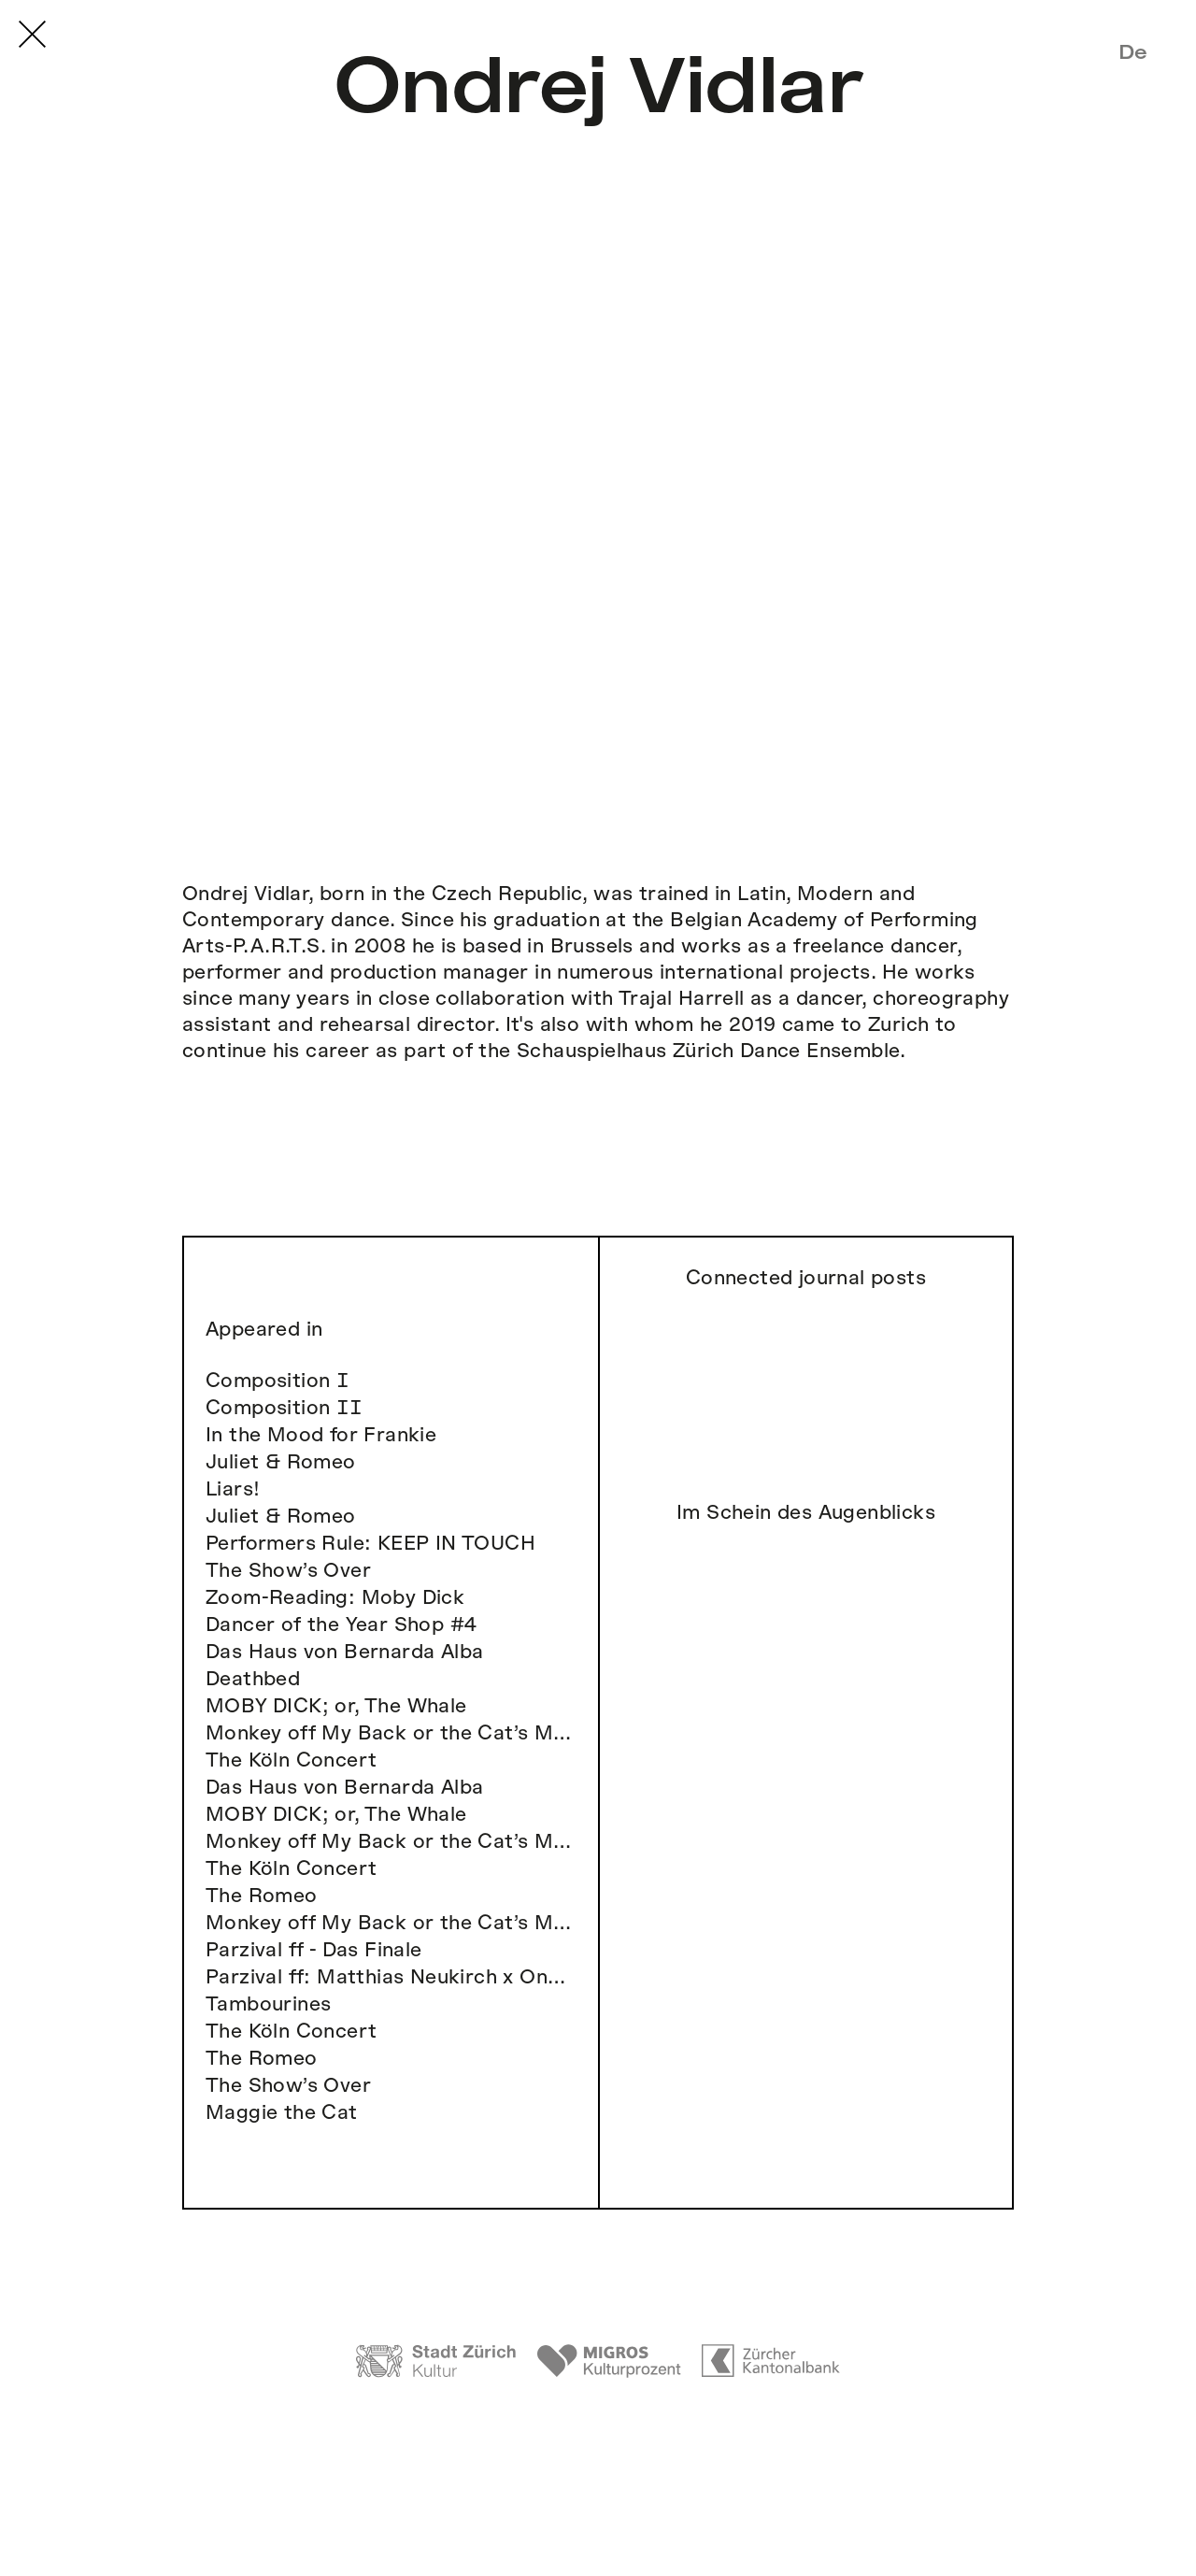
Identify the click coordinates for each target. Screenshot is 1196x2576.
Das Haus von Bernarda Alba (344, 1652)
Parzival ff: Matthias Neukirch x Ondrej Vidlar (391, 1977)
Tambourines (268, 2004)
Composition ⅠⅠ (284, 1408)
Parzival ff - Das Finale (314, 1950)
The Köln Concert (291, 1760)
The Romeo (262, 1896)
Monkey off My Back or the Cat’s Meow (391, 1733)
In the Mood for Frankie (321, 1435)
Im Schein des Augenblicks (805, 1513)
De (1133, 52)
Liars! (233, 1489)
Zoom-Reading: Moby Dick (335, 1598)
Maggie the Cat (282, 2113)
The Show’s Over (288, 1571)
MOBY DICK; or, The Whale (336, 1706)
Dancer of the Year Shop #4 (341, 1625)
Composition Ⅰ (277, 1381)
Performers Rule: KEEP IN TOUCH (370, 1543)
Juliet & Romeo (281, 1462)
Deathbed (253, 1679)
